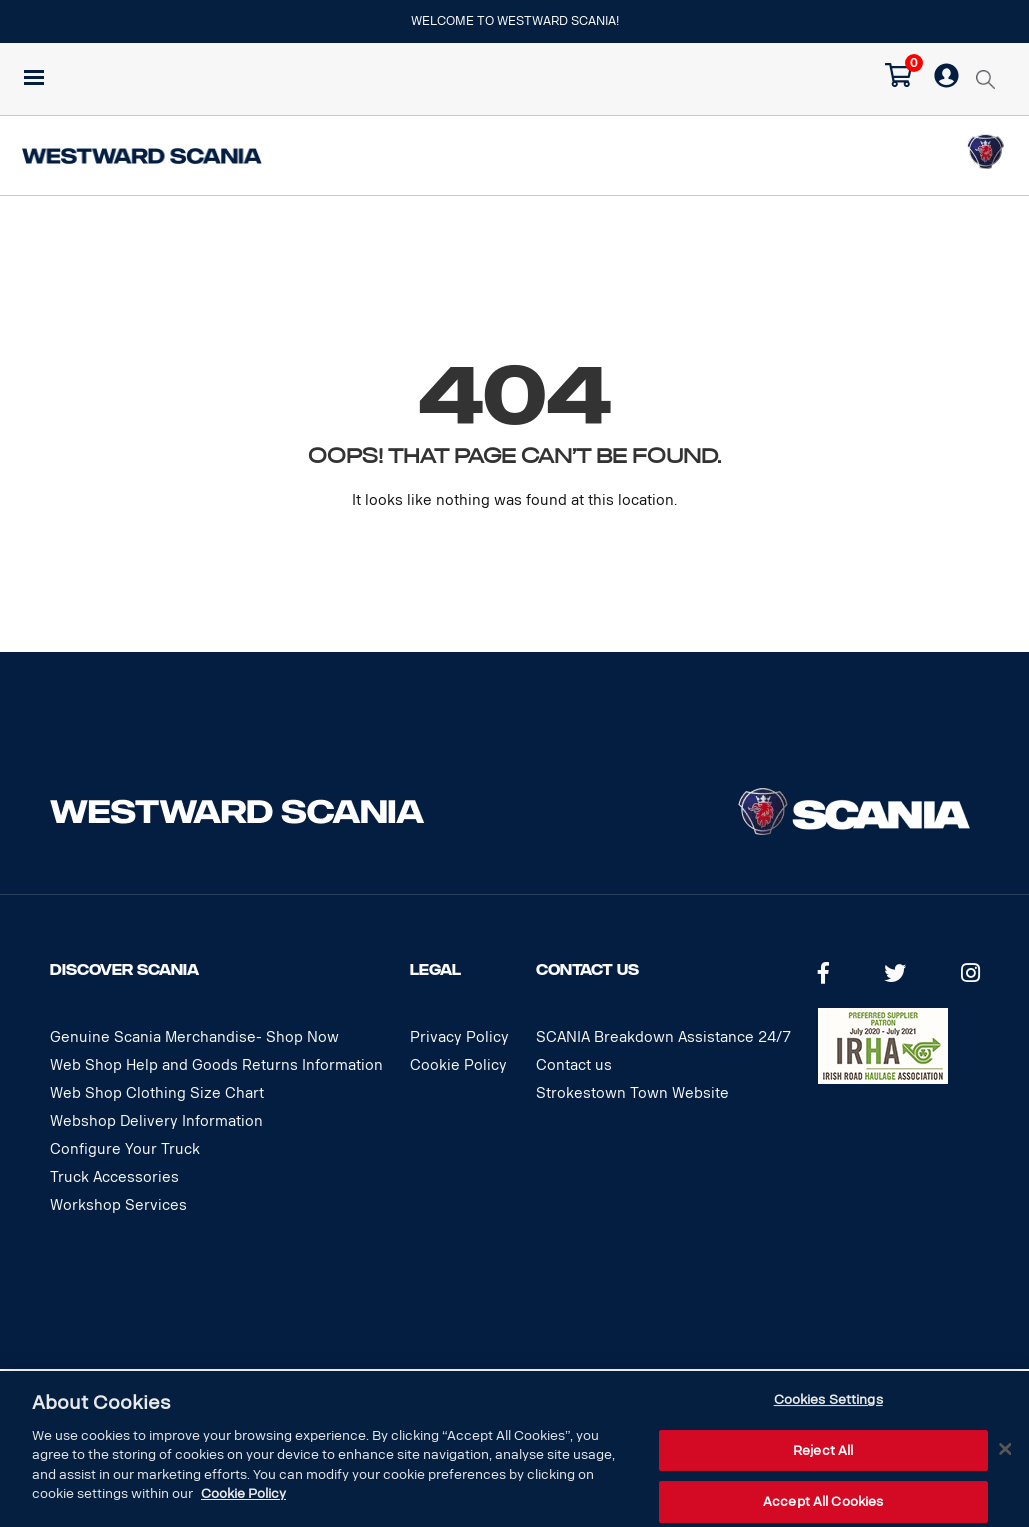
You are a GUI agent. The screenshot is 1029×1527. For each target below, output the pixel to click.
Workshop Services (118, 1205)
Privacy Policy (459, 1037)
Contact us (574, 1065)
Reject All (823, 1450)
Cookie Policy (458, 1065)
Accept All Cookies (823, 1501)
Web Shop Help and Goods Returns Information (216, 1065)
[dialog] (514, 1449)
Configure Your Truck (125, 1149)
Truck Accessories (114, 1177)
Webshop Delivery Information (156, 1121)
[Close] (1005, 1449)
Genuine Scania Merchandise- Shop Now (194, 1037)
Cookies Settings (828, 1399)
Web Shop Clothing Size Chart (157, 1093)
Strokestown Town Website (632, 1093)
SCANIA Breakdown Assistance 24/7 (663, 1037)
